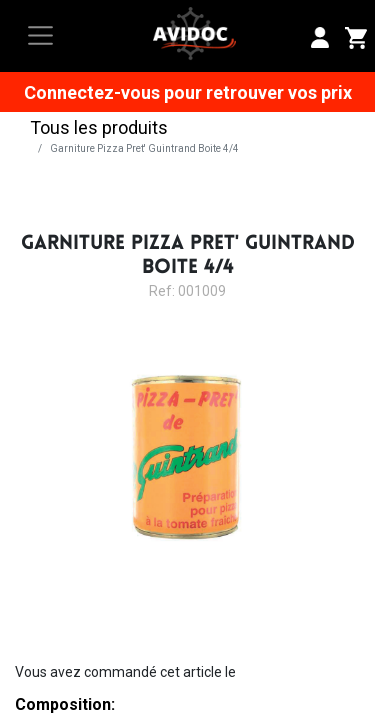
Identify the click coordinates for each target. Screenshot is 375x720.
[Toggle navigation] (40, 35)
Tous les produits (99, 127)
